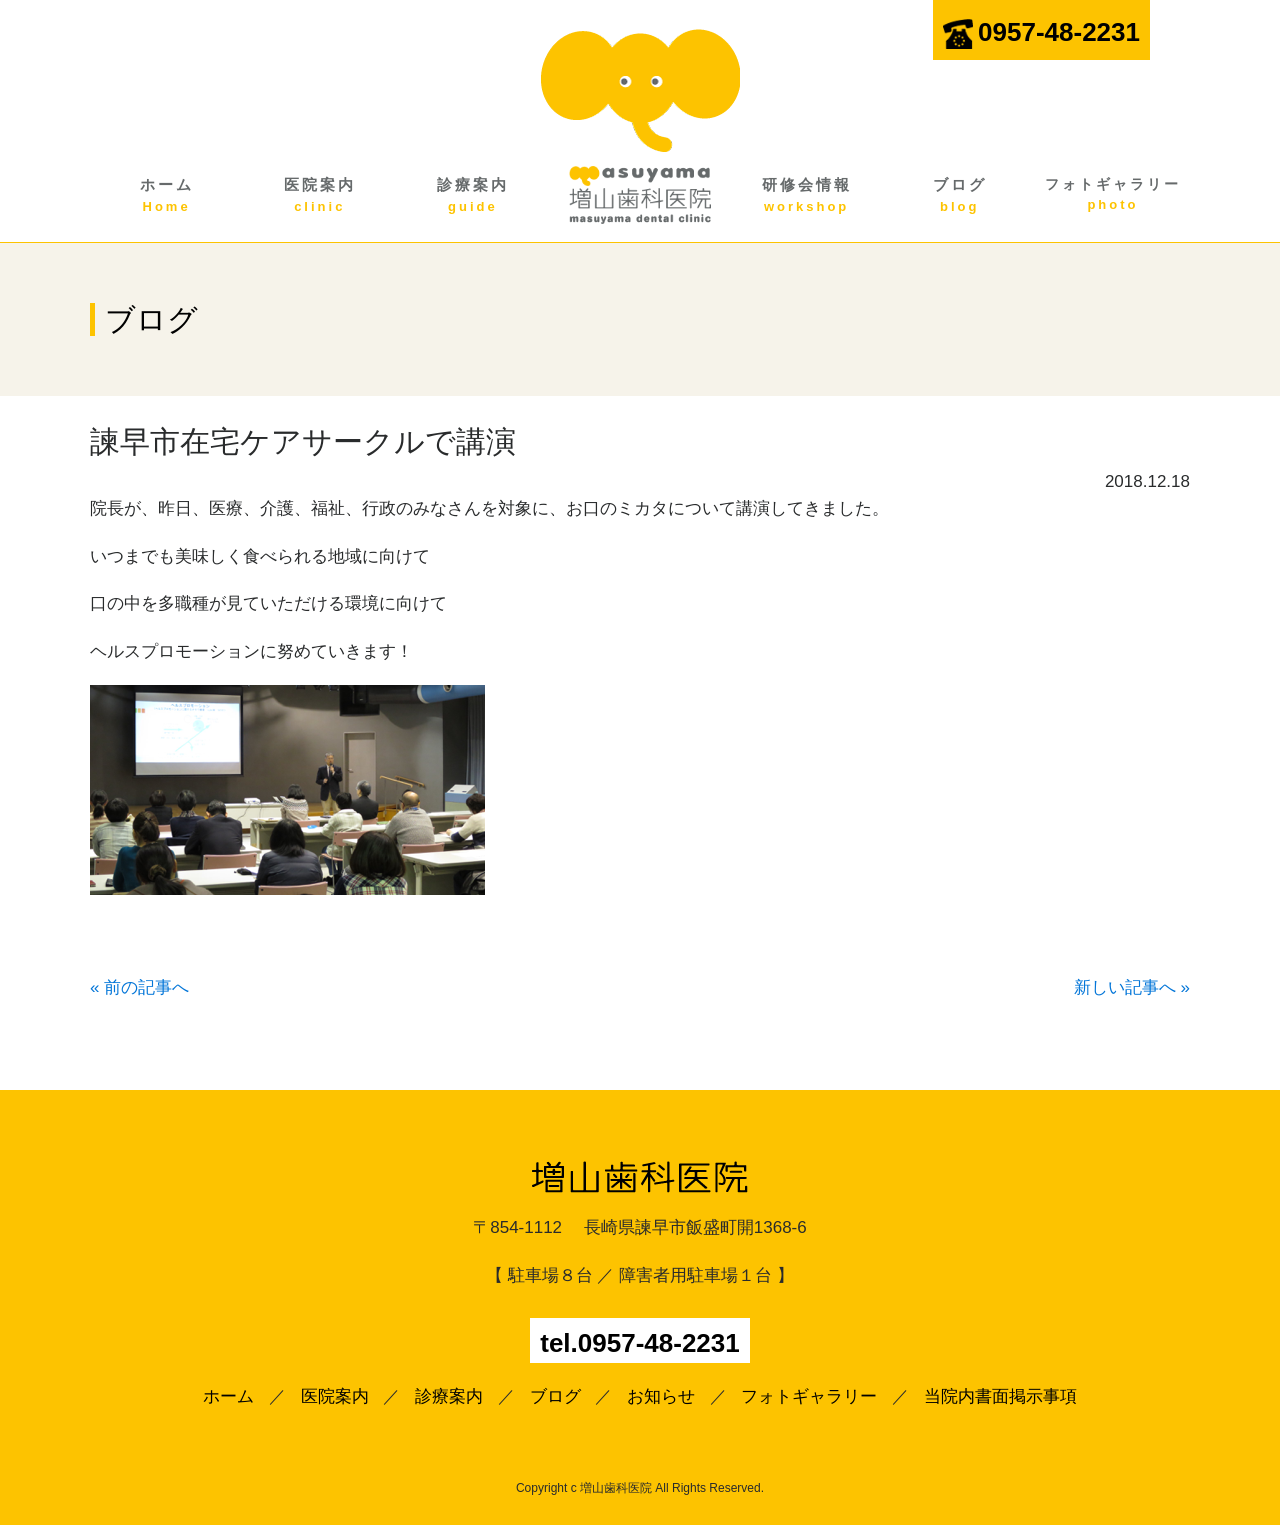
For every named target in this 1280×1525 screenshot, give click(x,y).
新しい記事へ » (1132, 987)
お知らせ (661, 1396)
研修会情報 (806, 196)
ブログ (959, 196)
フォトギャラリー (1112, 195)
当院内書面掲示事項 (1000, 1396)
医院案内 (319, 196)
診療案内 (472, 196)
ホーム (166, 196)
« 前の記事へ (139, 987)
